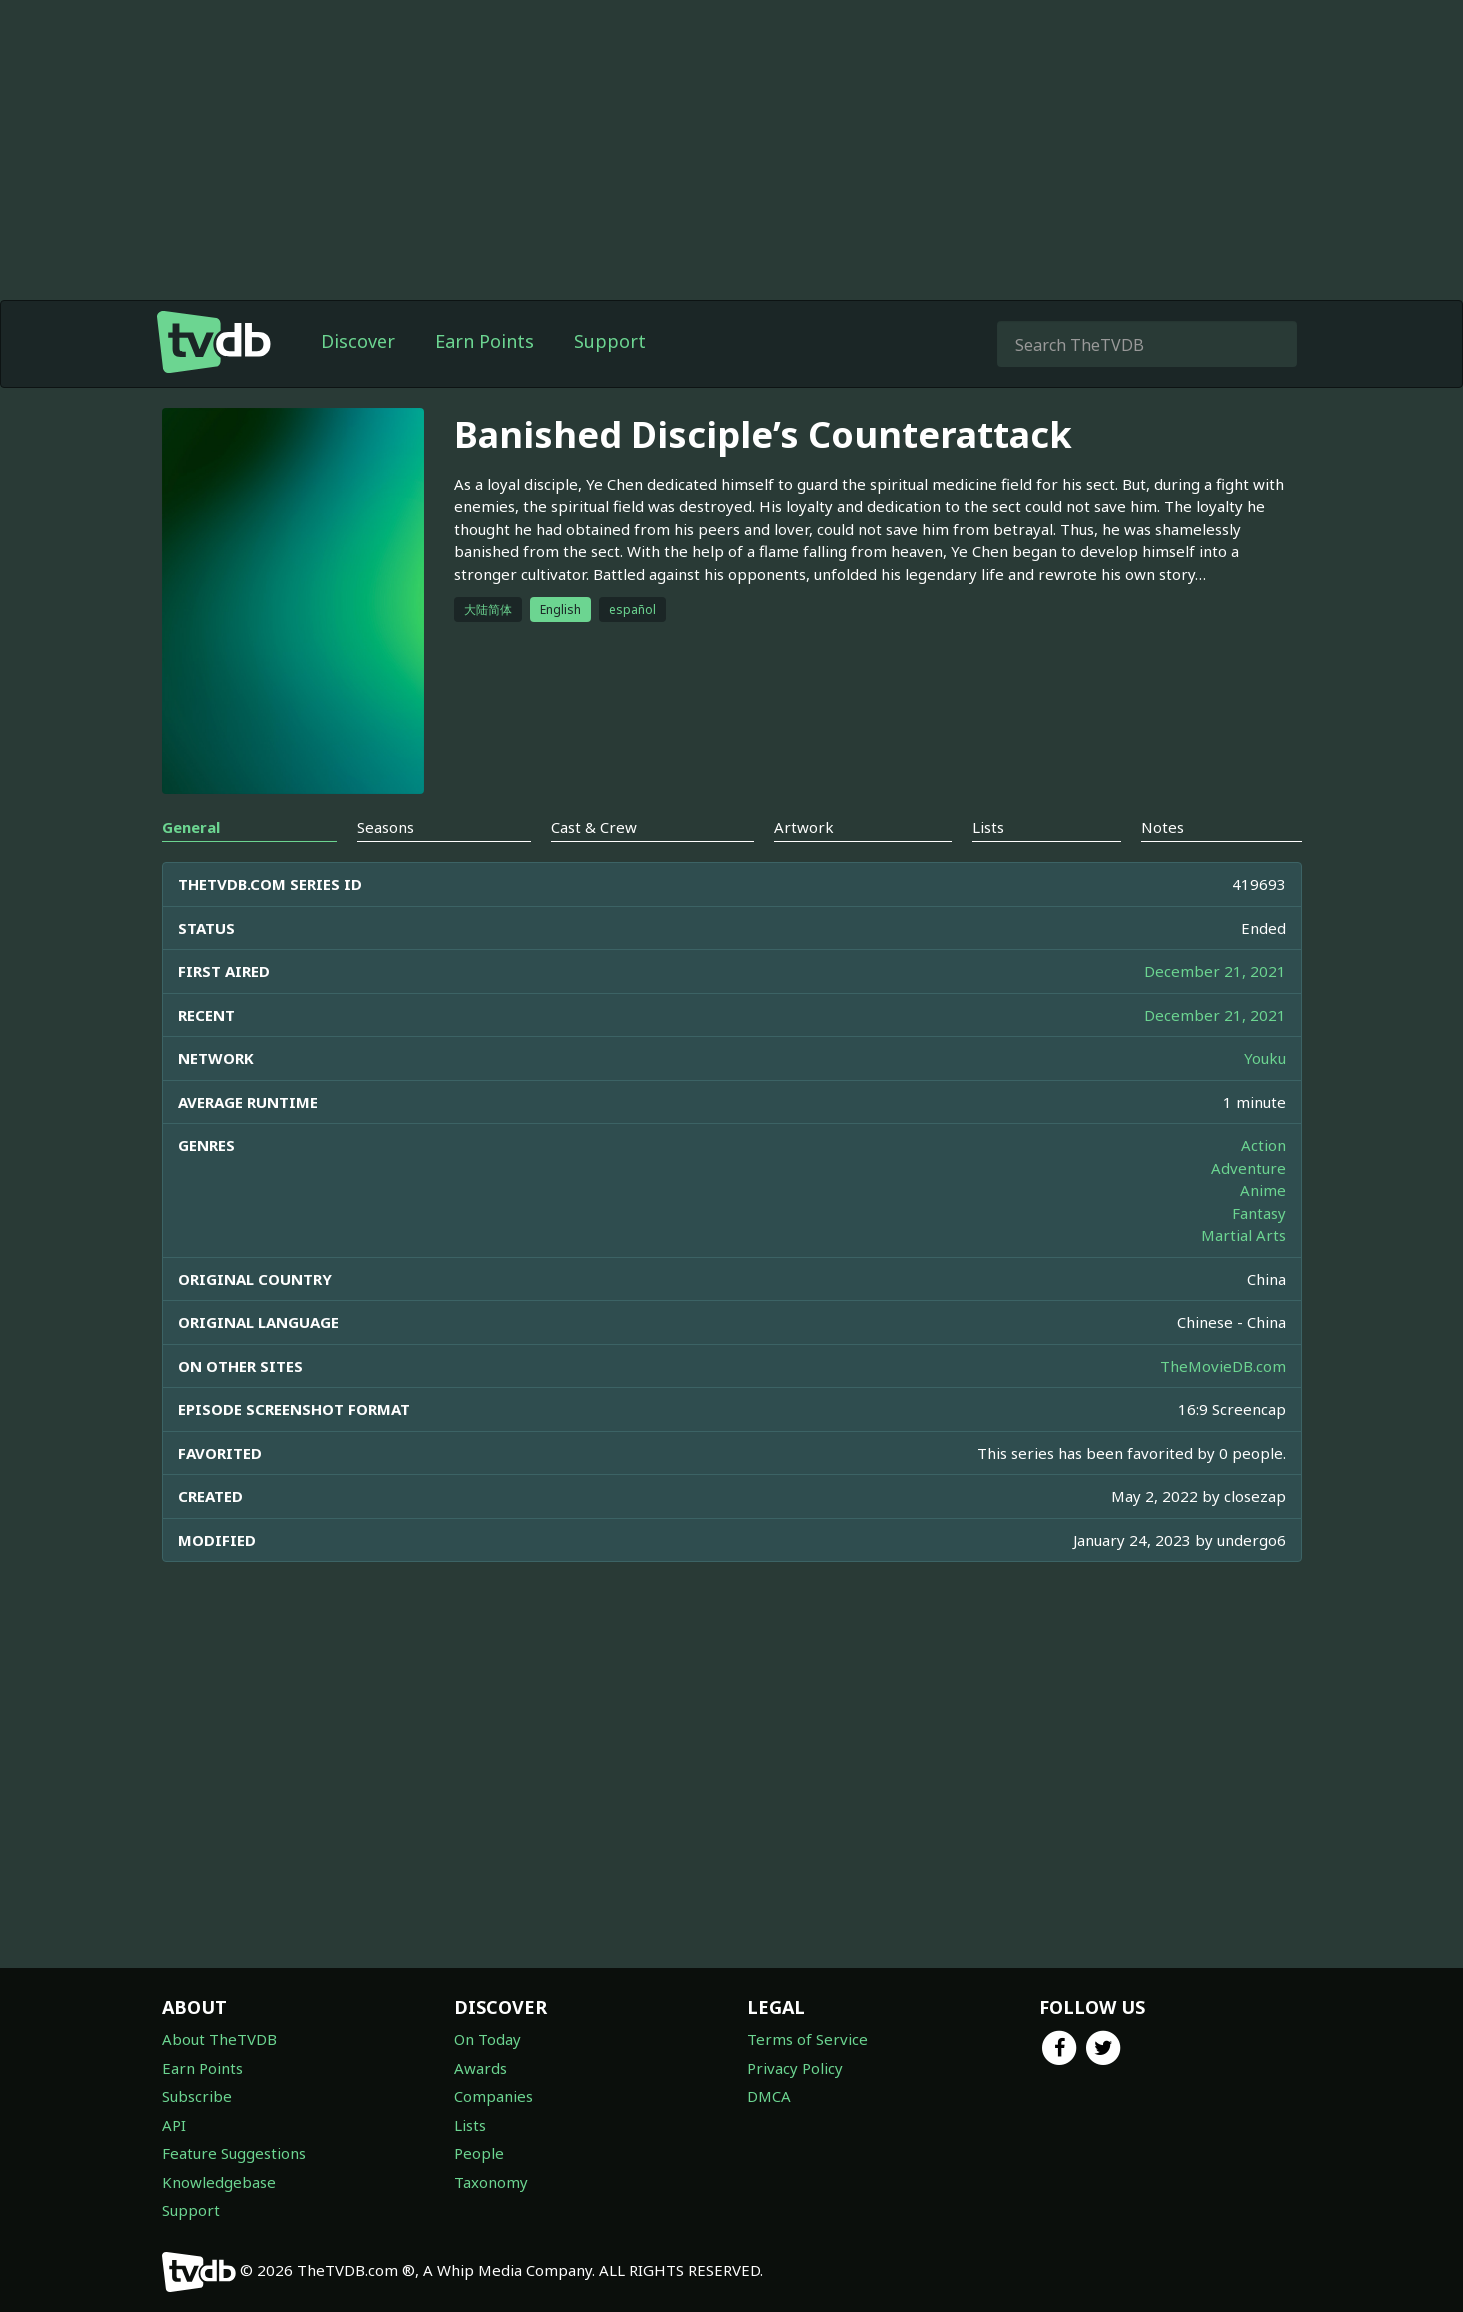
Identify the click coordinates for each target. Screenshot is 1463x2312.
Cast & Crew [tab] (594, 827)
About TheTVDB (219, 2039)
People (479, 2153)
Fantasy (1259, 1213)
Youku (1265, 1058)
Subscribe (197, 2096)
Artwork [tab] (804, 827)
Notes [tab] (1162, 827)
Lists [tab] (988, 827)
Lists (470, 2125)
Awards (480, 2068)
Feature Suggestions (234, 2153)
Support (610, 341)
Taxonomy (491, 2182)
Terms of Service (807, 2039)
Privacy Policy (795, 2068)
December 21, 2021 (1215, 971)
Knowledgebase (219, 2182)
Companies (493, 2096)
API (174, 2125)
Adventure (1248, 1168)
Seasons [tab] (385, 827)
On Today (487, 2039)
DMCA (769, 2096)
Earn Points (484, 341)
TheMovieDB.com (1223, 1366)
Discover (358, 341)
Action (1263, 1145)
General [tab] (191, 827)
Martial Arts (1243, 1235)
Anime (1263, 1190)
